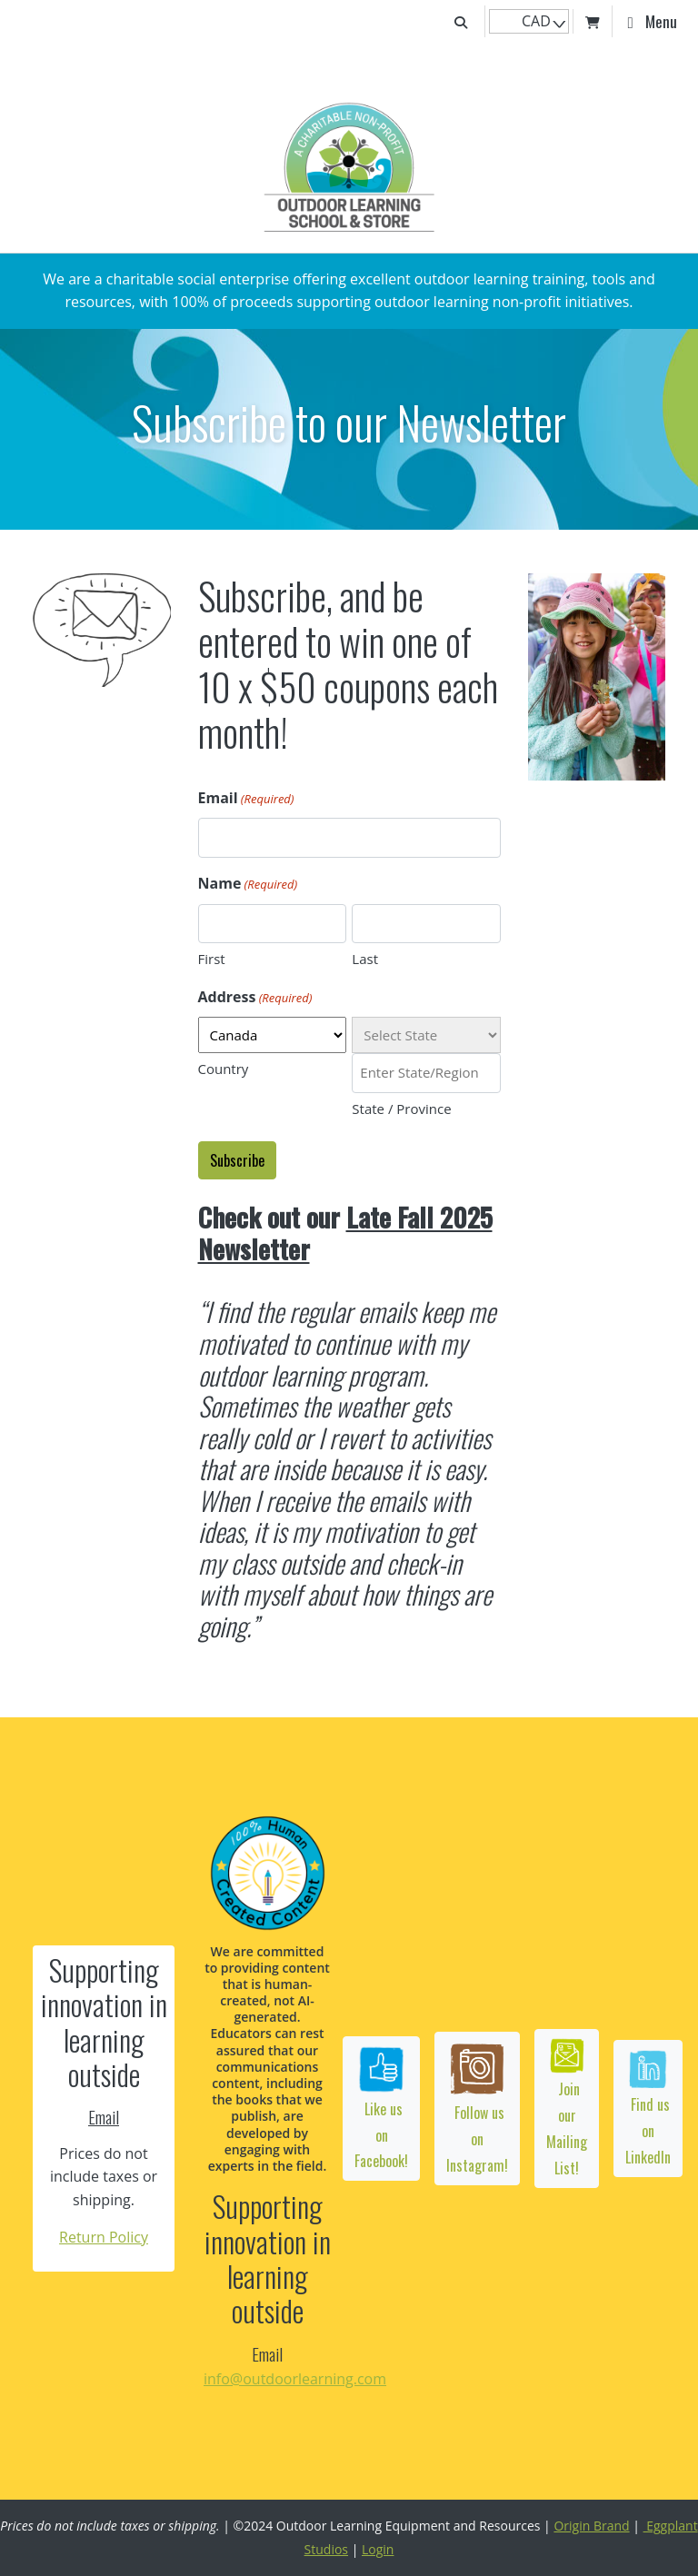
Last (365, 959)
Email (246, 799)
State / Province (401, 1108)
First (211, 959)
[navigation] (529, 22)
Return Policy (103, 2237)
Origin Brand (591, 2525)
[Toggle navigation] (652, 21)
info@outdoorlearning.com (295, 2379)
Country (223, 1068)
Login (378, 2549)
